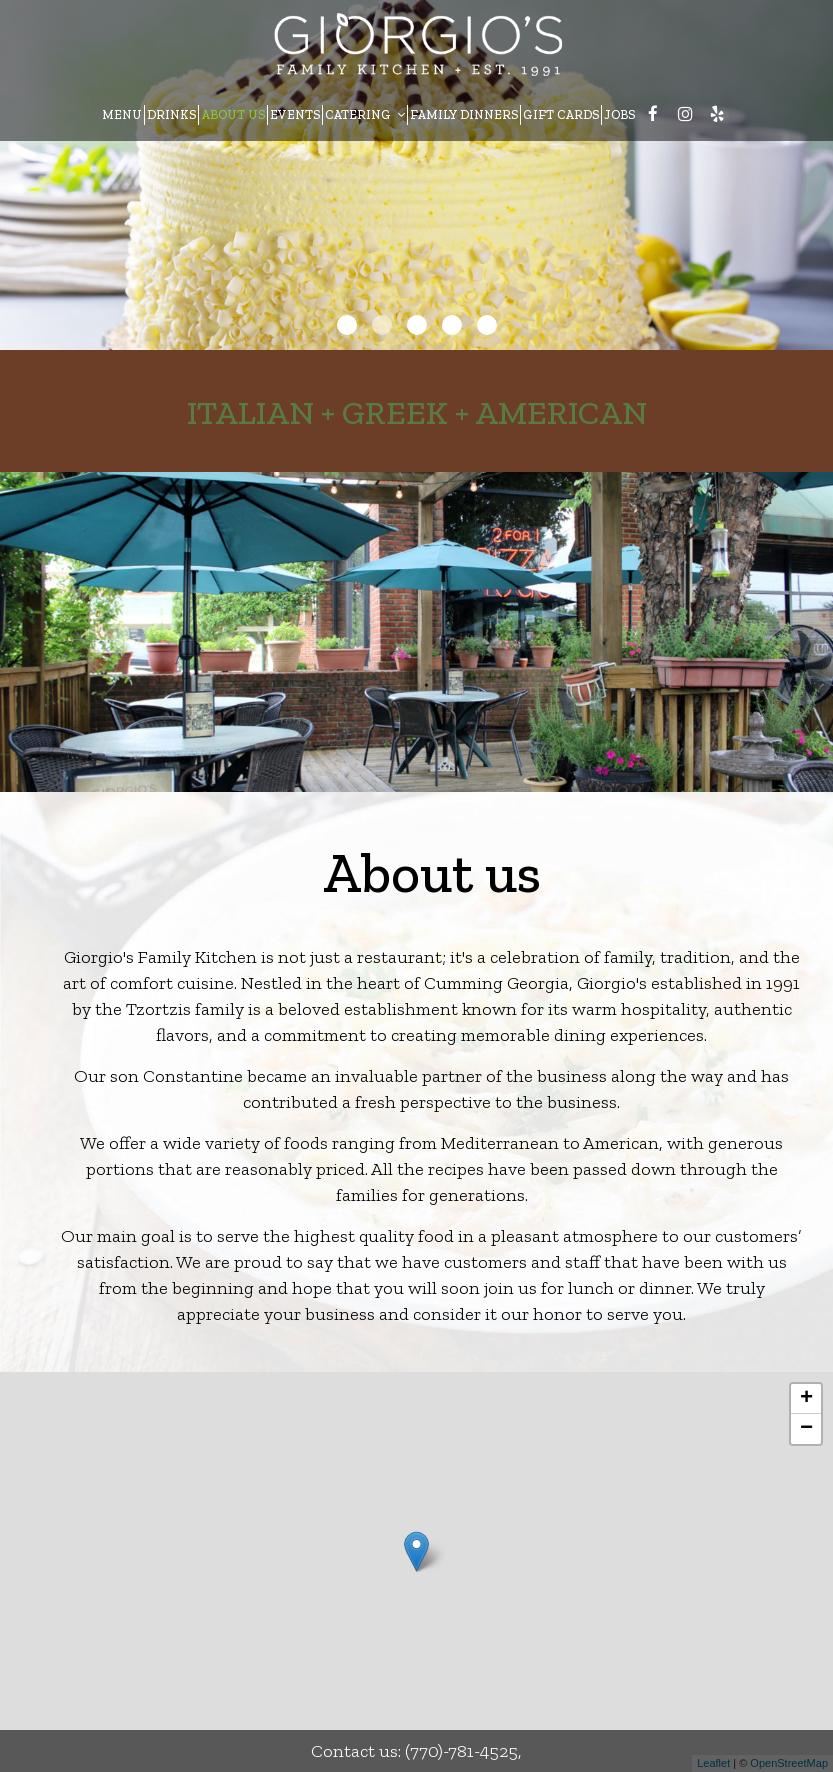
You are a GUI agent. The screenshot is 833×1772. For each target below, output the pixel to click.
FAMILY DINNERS (464, 114)
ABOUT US (233, 114)
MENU (122, 114)
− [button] (806, 1429)
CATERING (365, 114)
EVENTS (295, 114)
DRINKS (171, 114)
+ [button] (806, 1399)
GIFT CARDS (561, 114)
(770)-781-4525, (463, 1751)
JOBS (619, 114)
